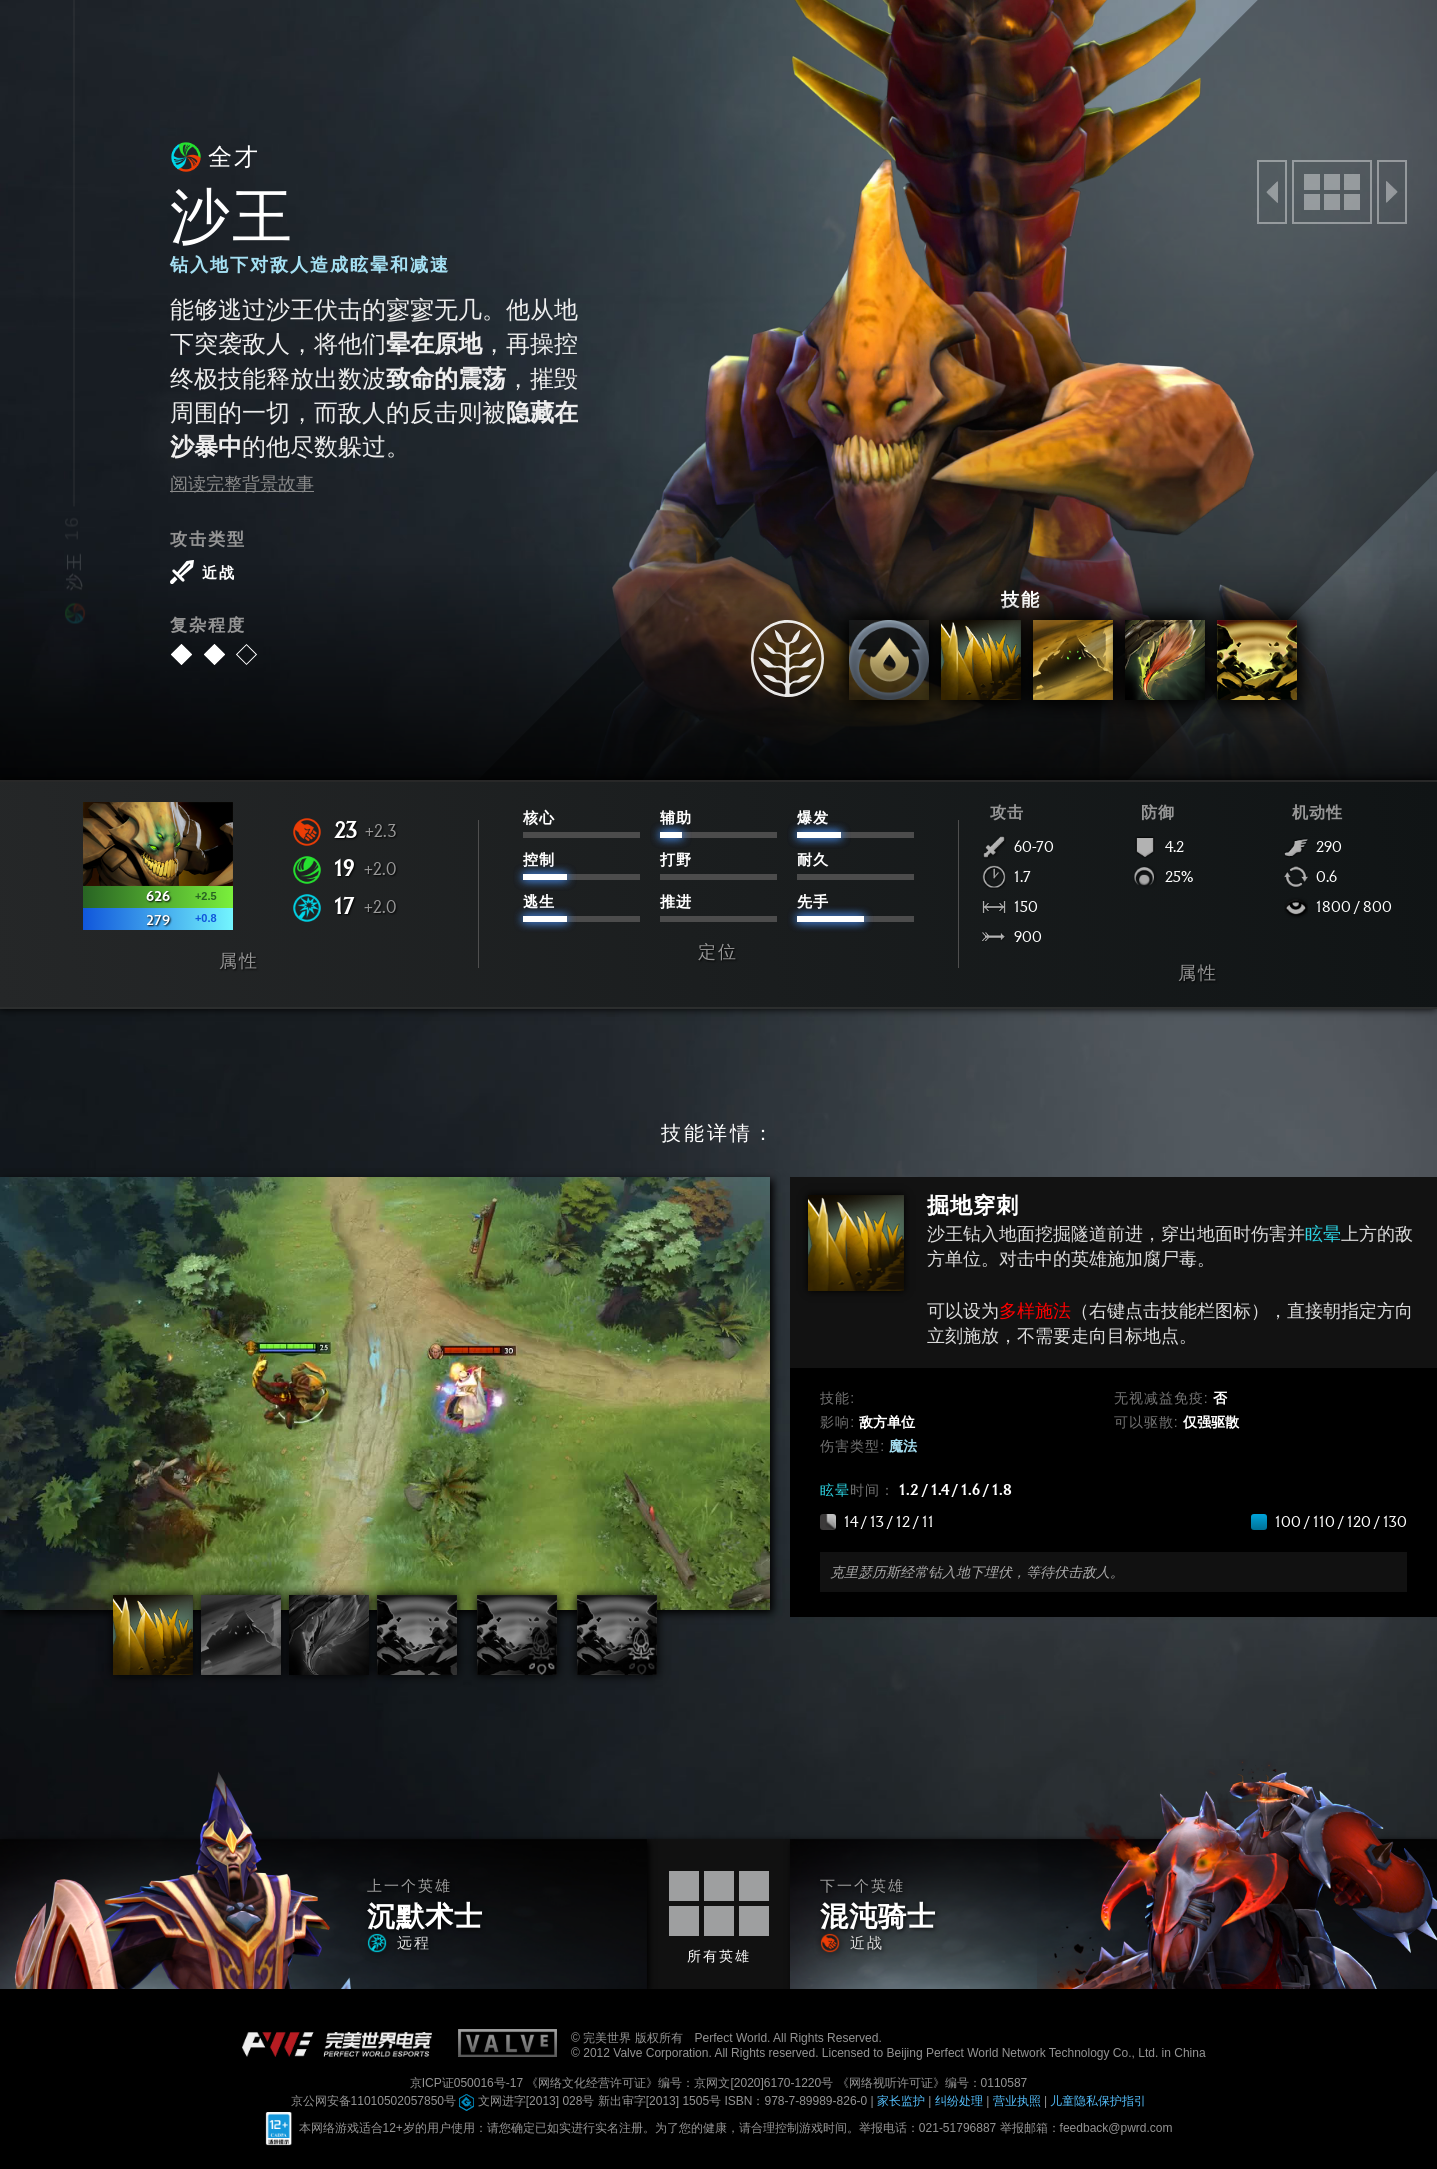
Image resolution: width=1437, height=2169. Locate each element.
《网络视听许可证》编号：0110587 (932, 2083)
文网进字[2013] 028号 (528, 2101)
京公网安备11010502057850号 (375, 2101)
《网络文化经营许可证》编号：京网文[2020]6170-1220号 (681, 2083)
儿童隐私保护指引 (1098, 2101)
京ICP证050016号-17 (468, 2083)
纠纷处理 (960, 2101)
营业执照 (1018, 2101)
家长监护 (902, 2101)
